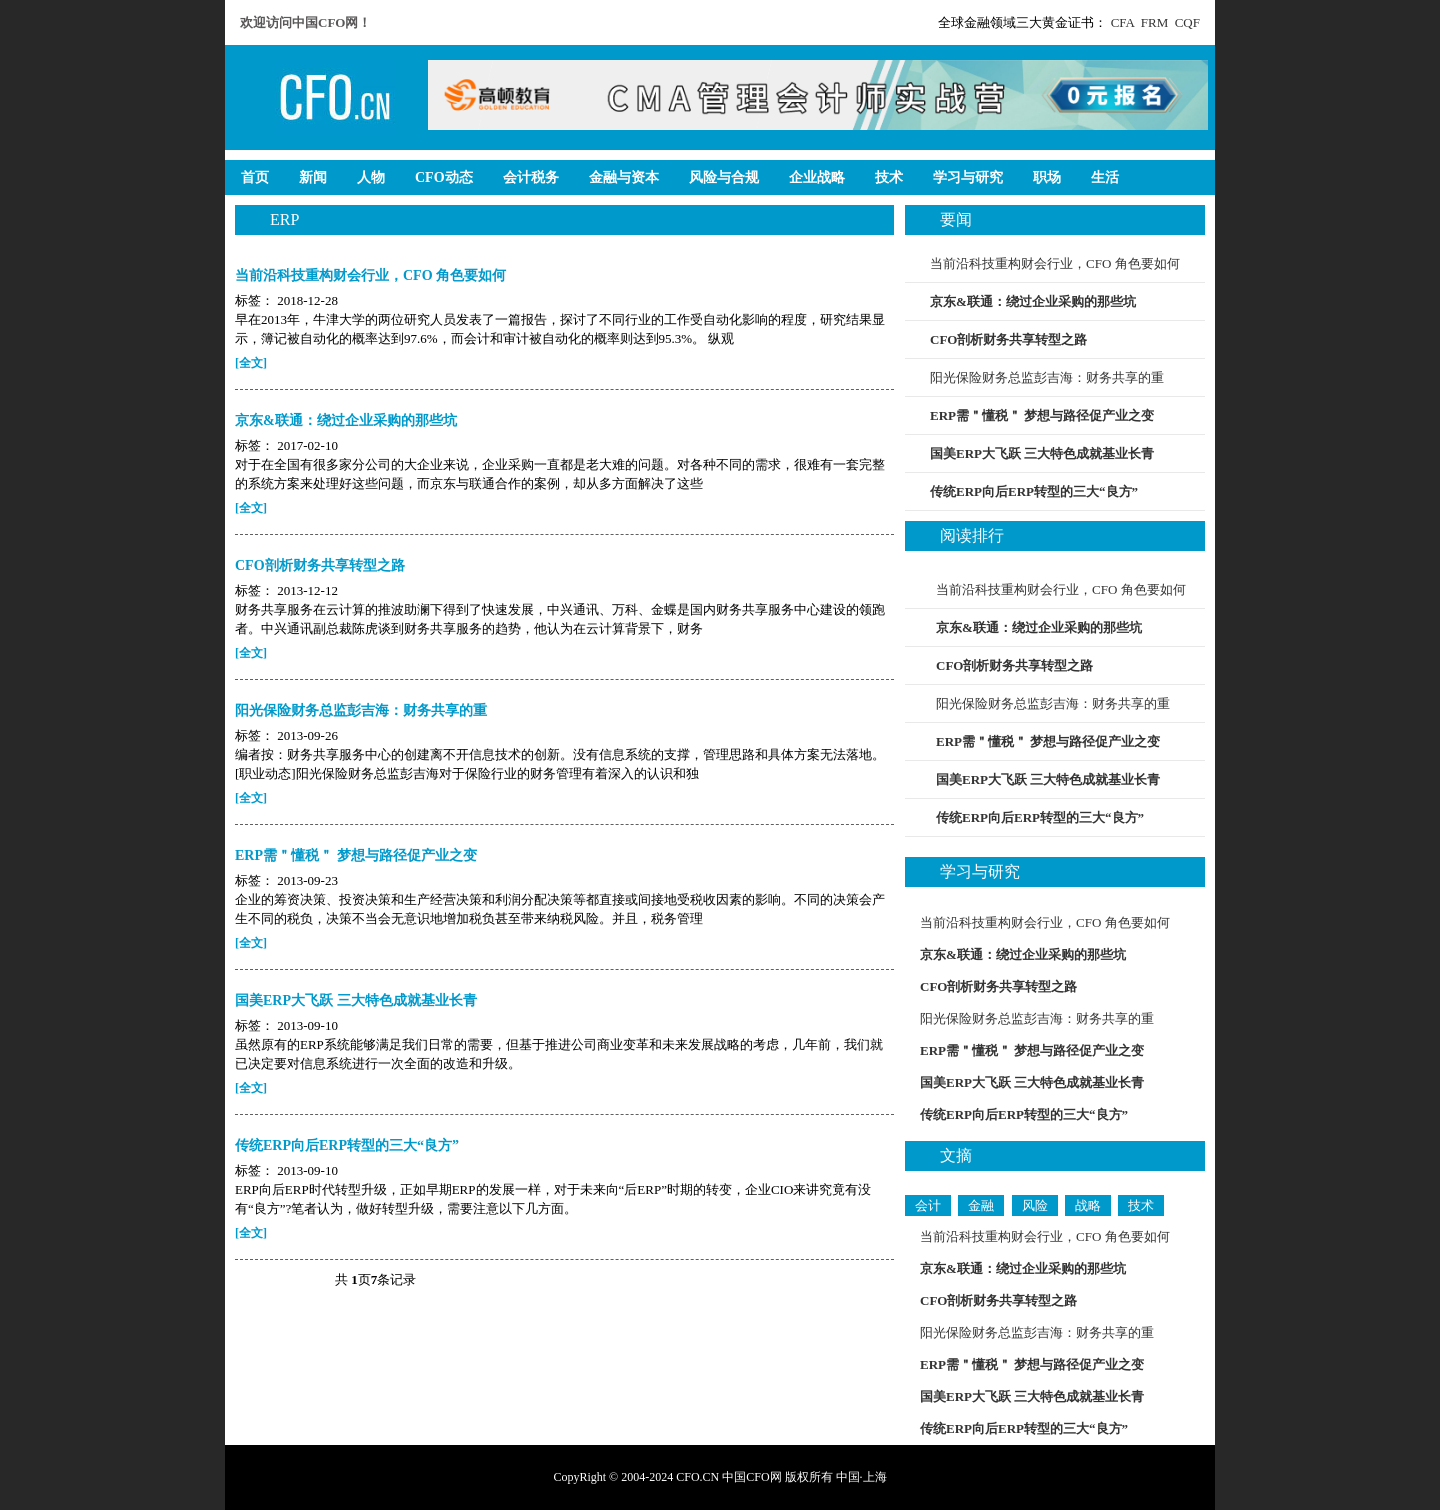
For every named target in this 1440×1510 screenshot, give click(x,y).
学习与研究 (980, 871)
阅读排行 (972, 535)
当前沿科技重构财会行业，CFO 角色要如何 (1055, 263)
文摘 (956, 1155)
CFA (1123, 22)
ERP (284, 219)
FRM (1154, 22)
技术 (1141, 1205)
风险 (1035, 1205)
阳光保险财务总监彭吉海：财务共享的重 (1047, 377)
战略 (1088, 1205)
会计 (928, 1205)
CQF (1187, 22)
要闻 (956, 219)
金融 (981, 1205)
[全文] (251, 363)
